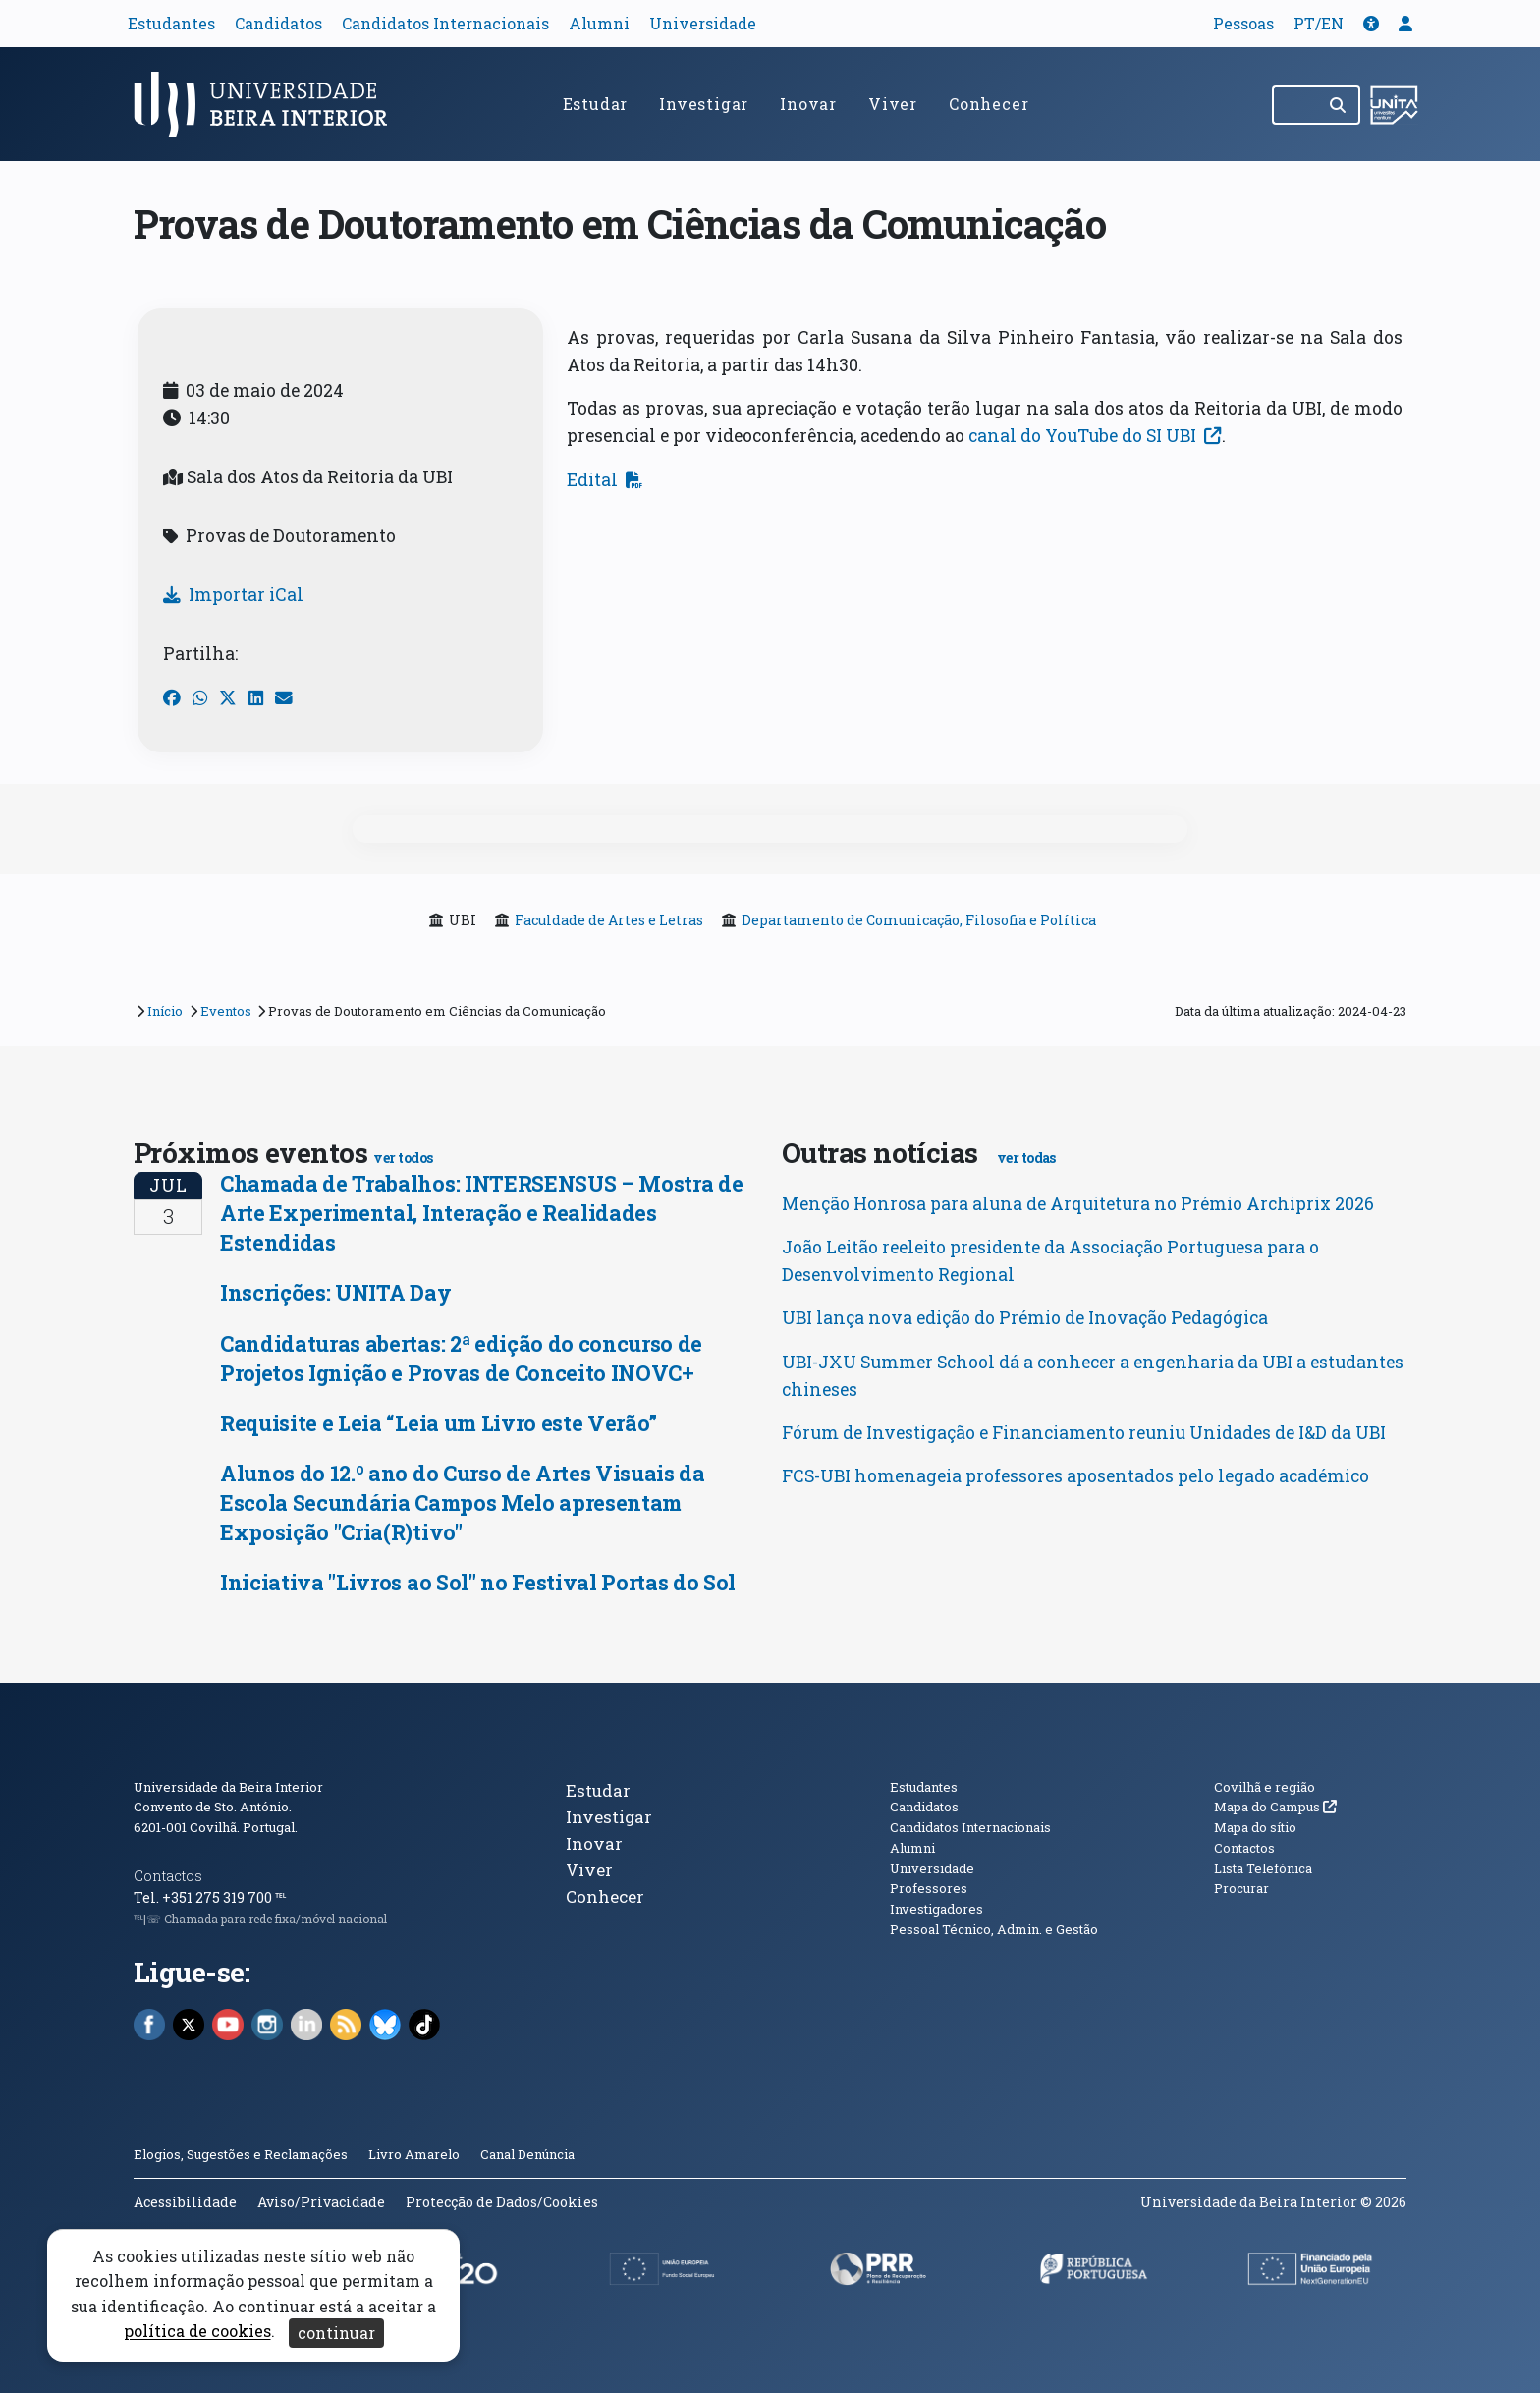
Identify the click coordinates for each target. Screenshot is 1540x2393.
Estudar (596, 103)
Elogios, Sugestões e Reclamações (241, 2154)
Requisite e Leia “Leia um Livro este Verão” (438, 1423)
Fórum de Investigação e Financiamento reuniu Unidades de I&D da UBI (1084, 1432)
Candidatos (278, 23)
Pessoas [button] (1243, 23)
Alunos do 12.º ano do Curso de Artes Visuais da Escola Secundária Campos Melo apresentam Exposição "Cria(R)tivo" (462, 1502)
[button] (1371, 23)
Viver (892, 103)
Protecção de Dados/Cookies (502, 2202)
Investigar (703, 103)
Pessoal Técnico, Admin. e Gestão (994, 1929)
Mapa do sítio (1255, 1827)
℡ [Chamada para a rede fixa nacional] (280, 1897)
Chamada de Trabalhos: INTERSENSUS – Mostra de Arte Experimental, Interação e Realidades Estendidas (481, 1212)
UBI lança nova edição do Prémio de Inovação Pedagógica (1025, 1318)
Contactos (168, 1875)
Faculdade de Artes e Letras (609, 920)
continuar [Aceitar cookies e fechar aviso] (336, 2332)
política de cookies (197, 2331)
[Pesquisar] (1339, 105)
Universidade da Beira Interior (228, 1787)
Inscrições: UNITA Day (335, 1292)
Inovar (808, 103)
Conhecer (988, 103)
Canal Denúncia (527, 2154)
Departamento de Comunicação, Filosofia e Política (919, 920)
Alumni (599, 23)
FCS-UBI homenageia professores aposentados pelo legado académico (1075, 1476)
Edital (605, 480)
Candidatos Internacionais (445, 23)
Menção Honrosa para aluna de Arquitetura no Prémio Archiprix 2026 (1078, 1204)
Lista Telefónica (1263, 1868)
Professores (928, 1888)
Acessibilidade (185, 2202)
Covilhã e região (1264, 1787)
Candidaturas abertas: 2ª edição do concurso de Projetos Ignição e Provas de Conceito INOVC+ (461, 1358)
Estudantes (171, 23)
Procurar (1241, 1888)
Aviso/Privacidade (321, 2202)
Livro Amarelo (415, 2154)
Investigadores (936, 1909)
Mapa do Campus (1275, 1806)
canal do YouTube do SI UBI (1095, 435)
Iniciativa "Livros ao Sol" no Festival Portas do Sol (478, 1582)
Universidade (702, 23)
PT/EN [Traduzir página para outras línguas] (1318, 23)
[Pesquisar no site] (1295, 105)
